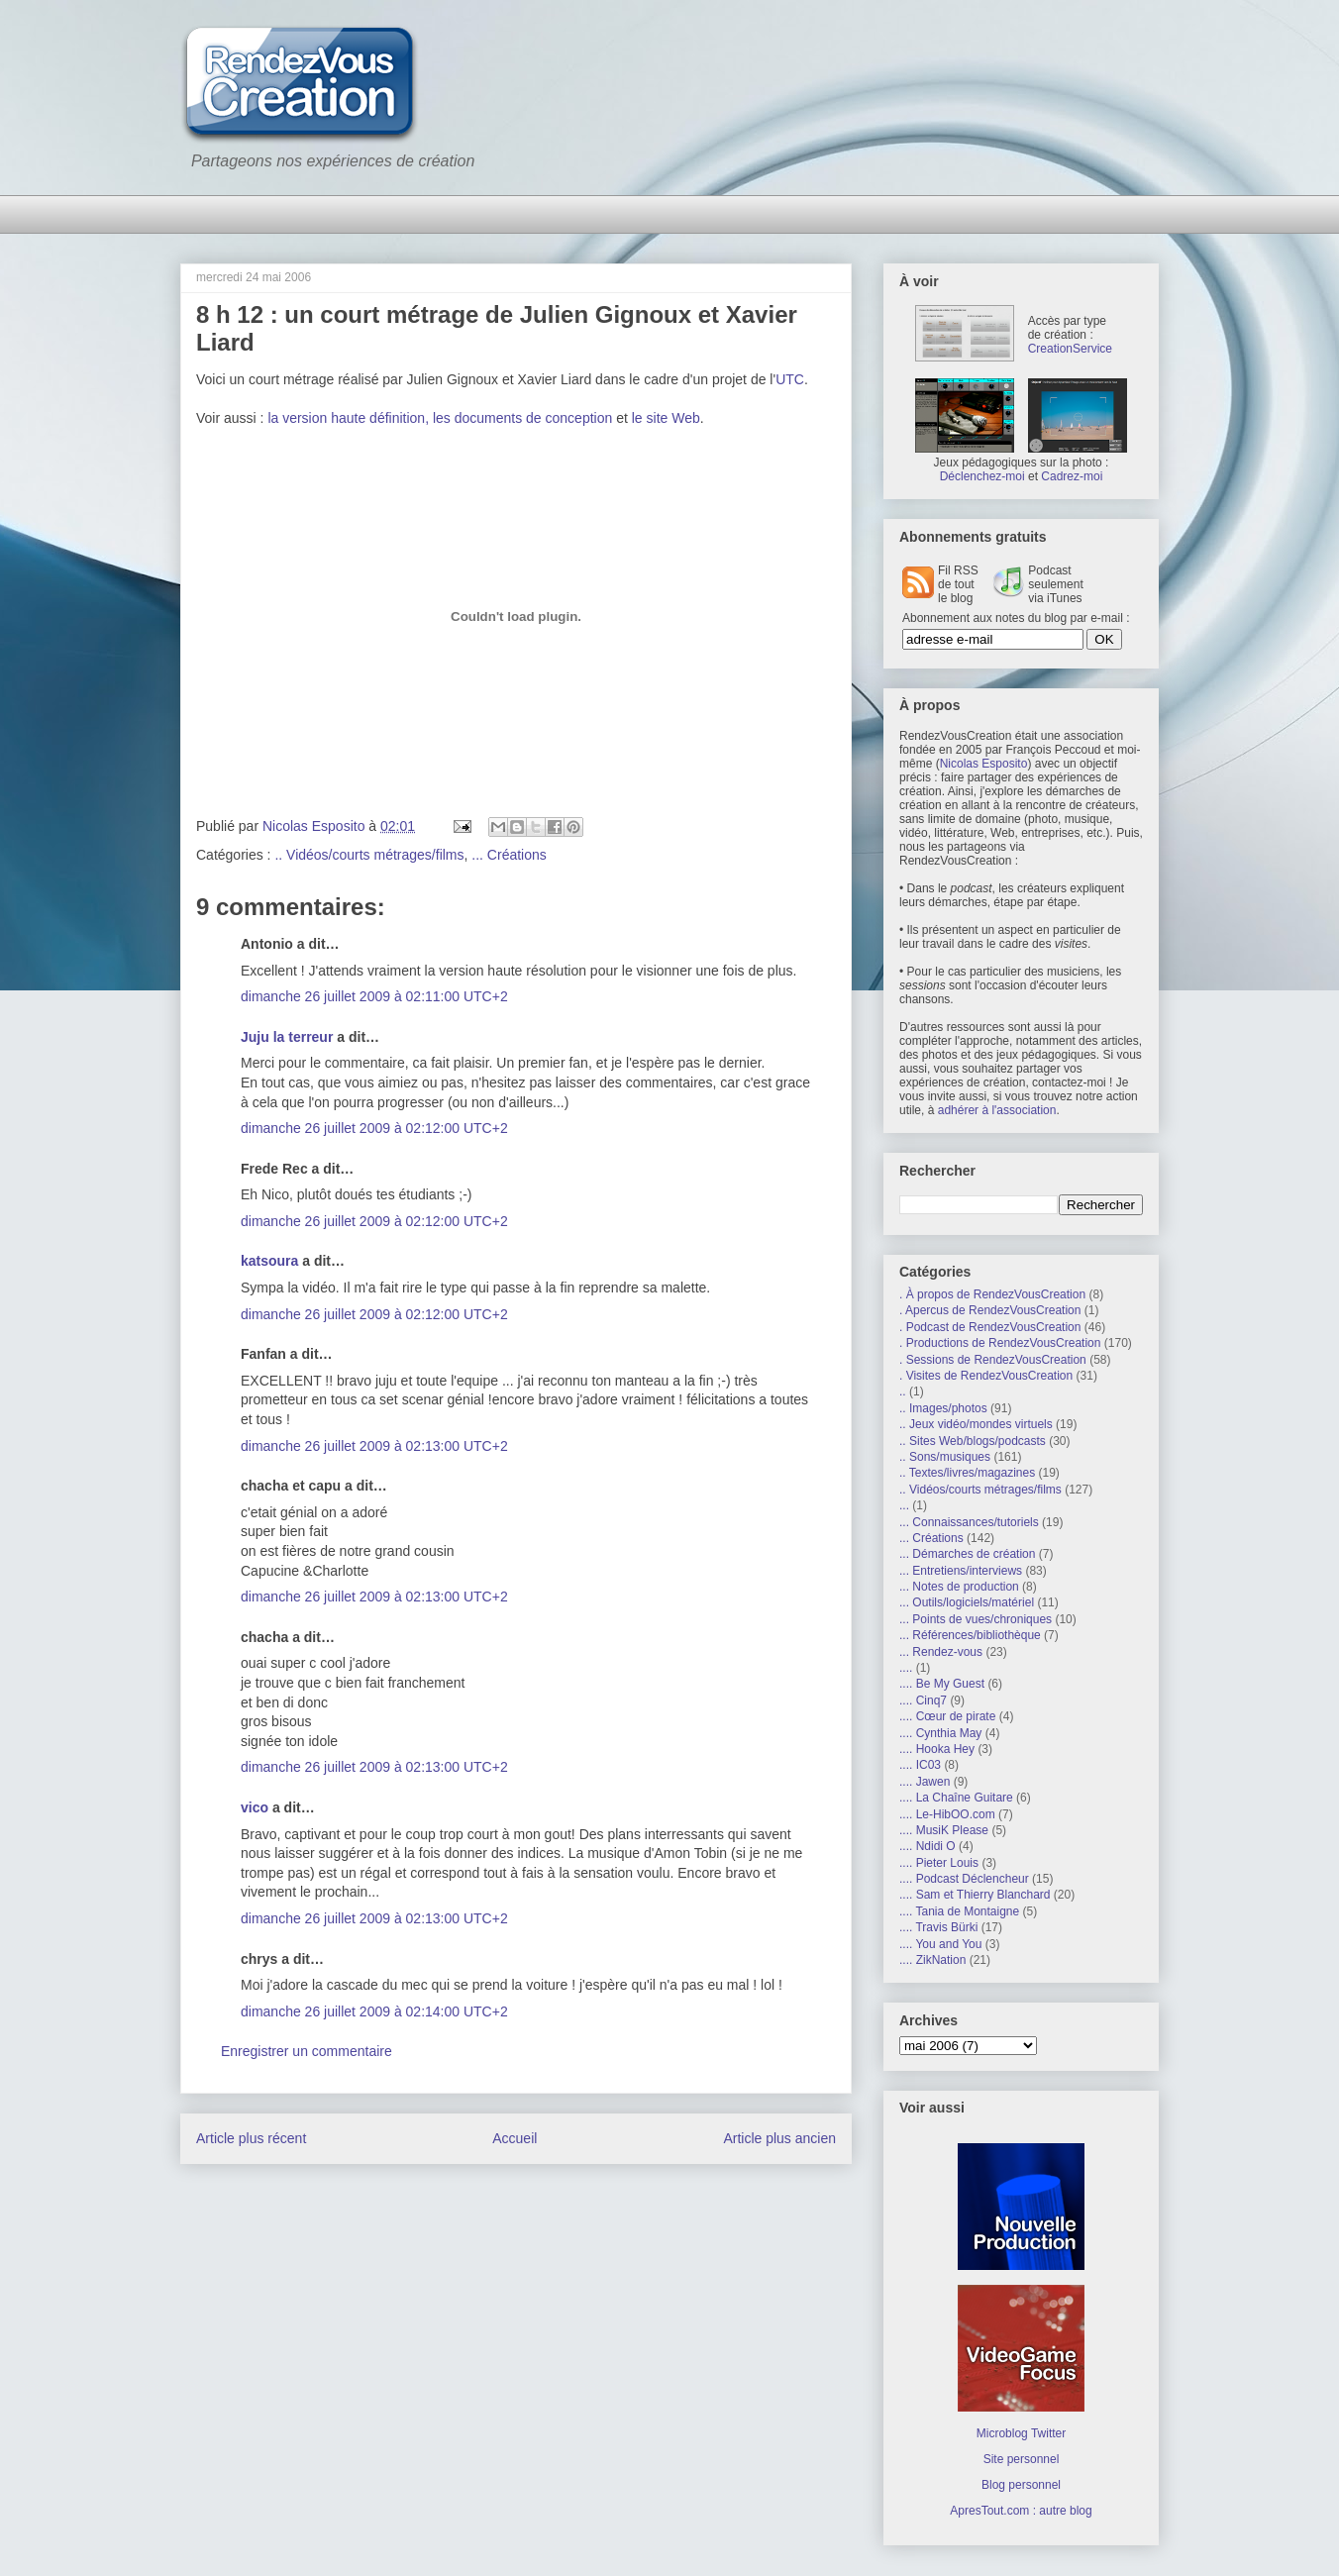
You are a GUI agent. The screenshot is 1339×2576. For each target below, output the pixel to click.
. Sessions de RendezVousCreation (992, 1360)
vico (254, 1807)
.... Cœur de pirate (947, 1716)
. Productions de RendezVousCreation (999, 1343)
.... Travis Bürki (938, 1927)
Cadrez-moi (1071, 476)
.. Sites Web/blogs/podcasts (972, 1441)
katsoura (269, 1261)
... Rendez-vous (940, 1652)
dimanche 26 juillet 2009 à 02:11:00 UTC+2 (374, 996)
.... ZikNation (932, 1960)
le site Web (666, 418)
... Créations (508, 855)
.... (905, 1668)
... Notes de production (959, 1587)
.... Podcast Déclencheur (964, 1879)
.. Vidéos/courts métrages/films (369, 855)
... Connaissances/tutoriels (969, 1522)
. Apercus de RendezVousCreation (990, 1310)
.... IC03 (920, 1765)
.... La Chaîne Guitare (956, 1797)
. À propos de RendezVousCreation (992, 1294)
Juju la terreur (287, 1037)
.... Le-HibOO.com (947, 1814)
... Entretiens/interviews (960, 1571)
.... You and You (940, 1944)
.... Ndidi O (927, 1846)
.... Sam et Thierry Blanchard (975, 1895)
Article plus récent (251, 2138)
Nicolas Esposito (984, 764)
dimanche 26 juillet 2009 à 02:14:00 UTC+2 (374, 2011)
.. (902, 1391)
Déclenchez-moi (982, 476)
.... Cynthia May (940, 1733)
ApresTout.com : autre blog (1020, 2511)
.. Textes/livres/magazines (967, 1473)
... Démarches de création (967, 1554)
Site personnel (1021, 2459)
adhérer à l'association (997, 1110)
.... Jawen (924, 1782)
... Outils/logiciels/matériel (966, 1602)
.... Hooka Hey (937, 1749)
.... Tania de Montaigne (959, 1911)
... (904, 1505)
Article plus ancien (779, 2138)
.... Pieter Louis (938, 1863)
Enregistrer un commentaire (306, 2051)
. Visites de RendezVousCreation (986, 1376)
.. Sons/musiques (944, 1457)
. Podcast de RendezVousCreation (990, 1327)
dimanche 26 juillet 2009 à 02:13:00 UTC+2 (374, 1446)
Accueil (514, 2138)
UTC (789, 379)
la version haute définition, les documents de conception (439, 418)
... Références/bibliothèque (970, 1635)
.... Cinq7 (923, 1700)
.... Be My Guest (941, 1684)
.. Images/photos (943, 1408)
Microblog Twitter (1021, 2433)
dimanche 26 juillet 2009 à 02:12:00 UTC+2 (374, 1128)
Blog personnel (1021, 2485)
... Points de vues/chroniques (975, 1619)
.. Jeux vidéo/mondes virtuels (976, 1424)
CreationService (1070, 349)
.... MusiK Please (943, 1830)
